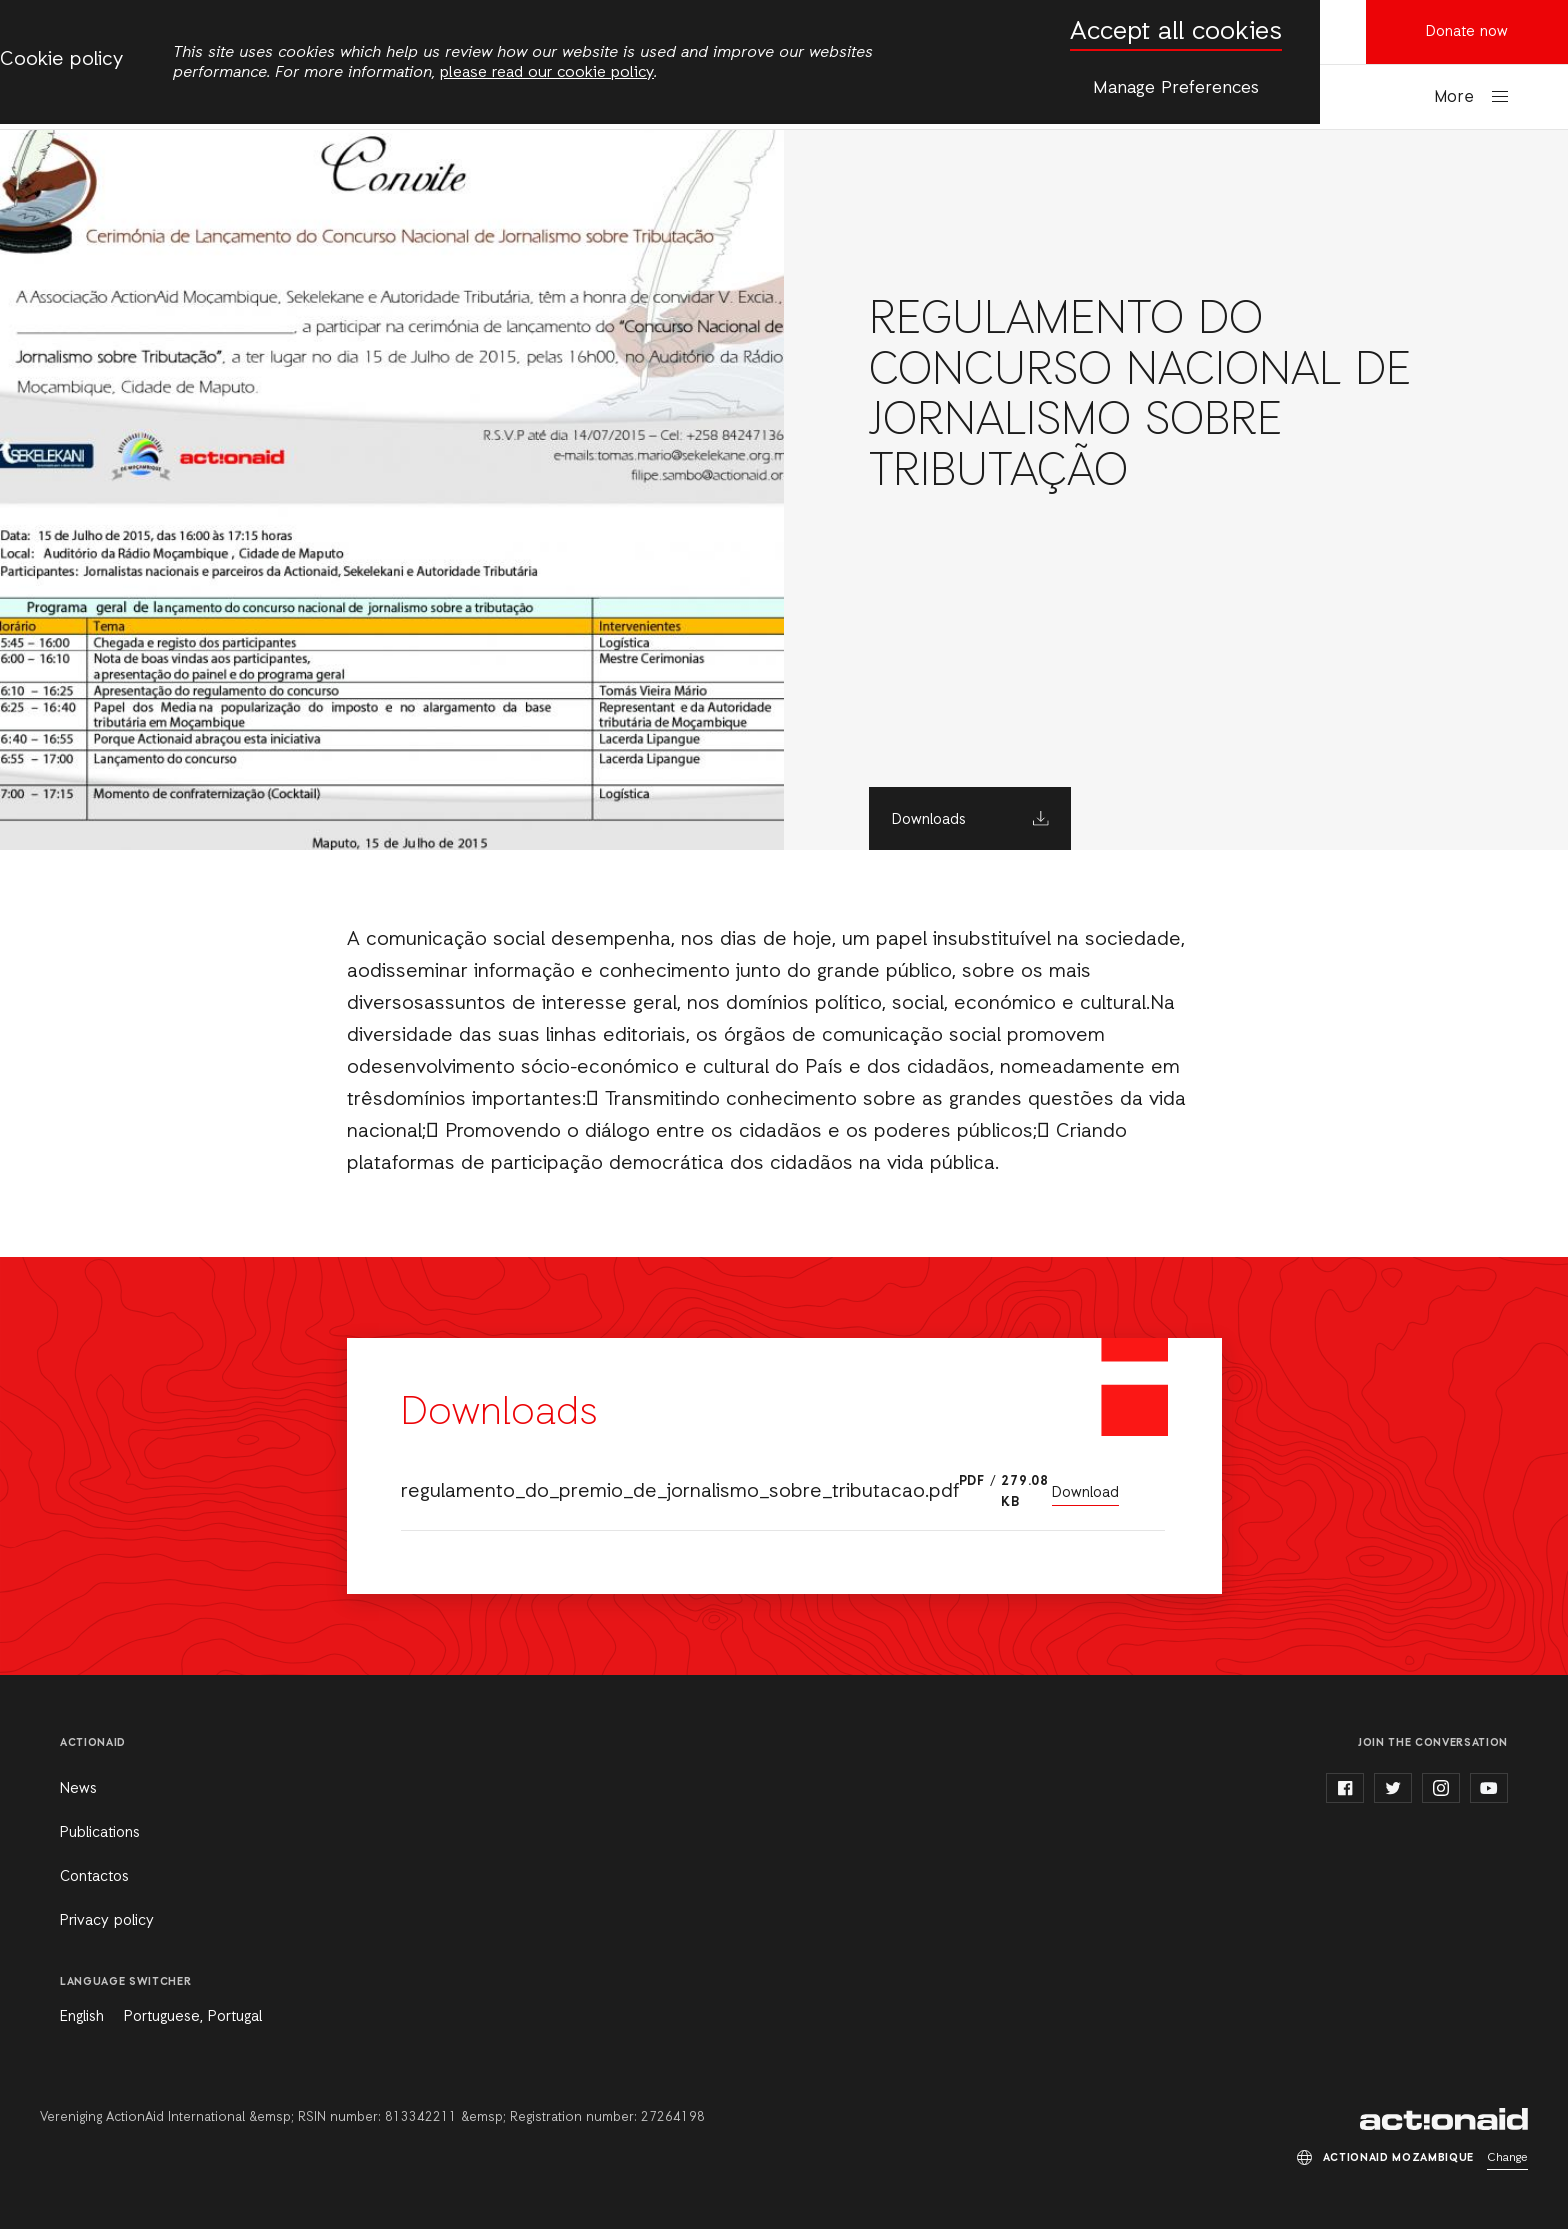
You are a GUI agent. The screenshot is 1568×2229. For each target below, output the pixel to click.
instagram (1441, 1788)
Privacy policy (107, 1921)
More (1454, 97)
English (82, 2017)
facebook (1345, 1788)
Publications (100, 1833)
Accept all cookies (1176, 32)
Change (1507, 2158)
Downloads (929, 820)
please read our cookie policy (547, 73)
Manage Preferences (1176, 88)
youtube (1489, 1788)
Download (1085, 1493)
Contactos (94, 1877)
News (78, 1789)
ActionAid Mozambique (1444, 2119)
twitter (1393, 1788)
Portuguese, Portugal (193, 2017)
